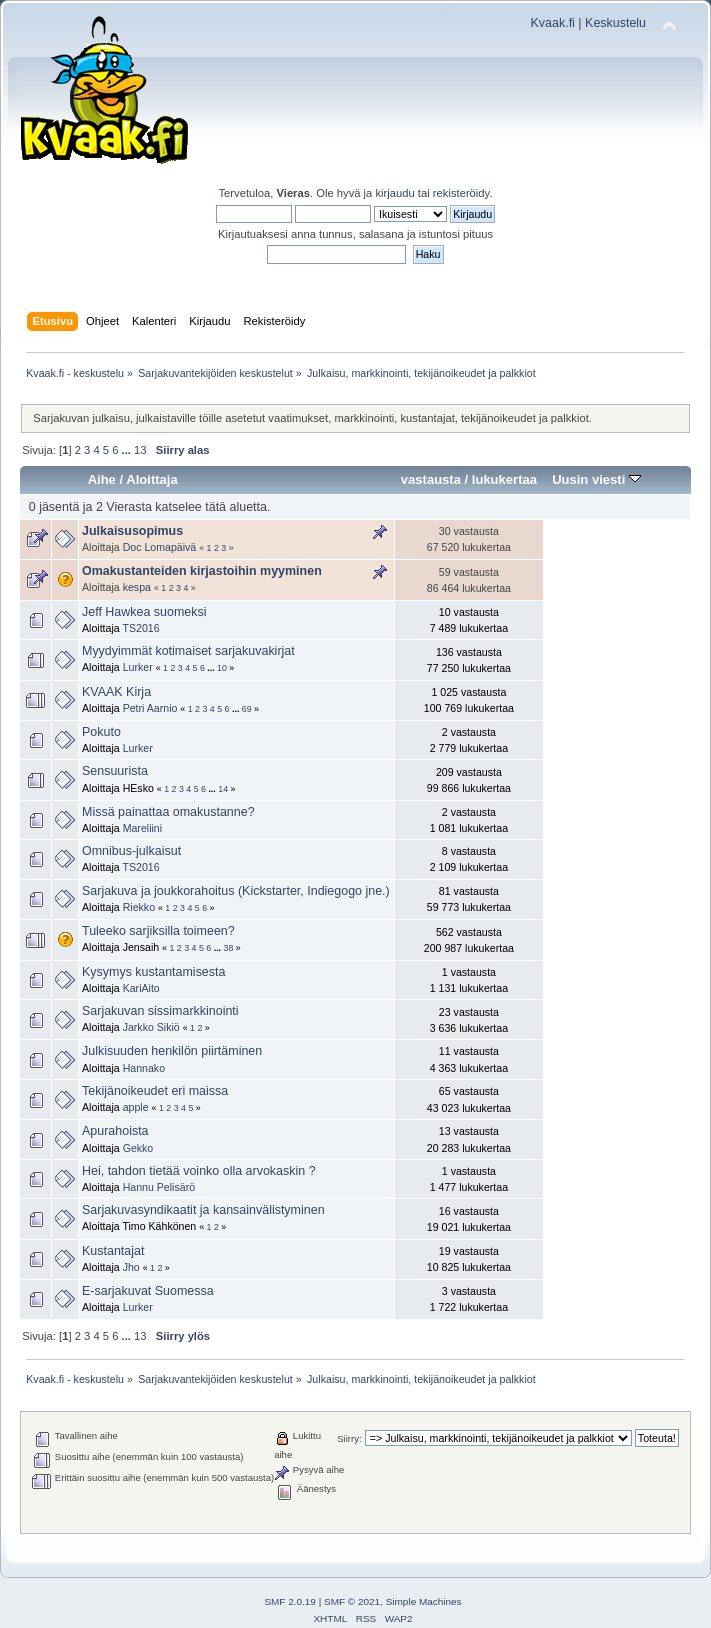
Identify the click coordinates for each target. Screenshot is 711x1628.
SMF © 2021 (352, 1601)
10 (222, 668)
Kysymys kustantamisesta (153, 972)
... (128, 450)
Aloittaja (151, 479)
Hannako (144, 1068)
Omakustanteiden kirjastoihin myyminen (202, 571)
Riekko (139, 907)
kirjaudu (394, 193)
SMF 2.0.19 (290, 1601)
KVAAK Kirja (116, 692)
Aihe (102, 479)
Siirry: (349, 1438)
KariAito (141, 988)
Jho (131, 1267)
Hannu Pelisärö (159, 1187)
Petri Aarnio (150, 708)
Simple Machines (424, 1601)
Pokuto (101, 732)
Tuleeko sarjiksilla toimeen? (158, 931)
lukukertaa (504, 479)
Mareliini (142, 828)
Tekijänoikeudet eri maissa (155, 1091)
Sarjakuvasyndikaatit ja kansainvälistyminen (203, 1210)
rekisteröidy (461, 193)
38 (229, 948)
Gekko (138, 1148)
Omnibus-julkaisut (131, 851)
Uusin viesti (596, 479)
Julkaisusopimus (132, 531)
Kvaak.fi (553, 23)
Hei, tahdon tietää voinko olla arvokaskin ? (199, 1171)
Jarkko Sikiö (151, 1027)
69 (247, 709)
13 (140, 450)
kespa (137, 587)
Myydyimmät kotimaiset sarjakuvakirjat (188, 651)
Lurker (138, 667)
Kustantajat (113, 1251)
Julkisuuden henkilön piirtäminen (172, 1051)
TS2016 (140, 628)
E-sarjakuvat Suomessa (148, 1291)
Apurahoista (115, 1131)
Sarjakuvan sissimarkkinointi (160, 1011)
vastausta (431, 479)
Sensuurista (115, 771)
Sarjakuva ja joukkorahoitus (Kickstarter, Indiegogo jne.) (236, 891)
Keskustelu (615, 23)
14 (223, 789)
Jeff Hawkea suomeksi (144, 612)
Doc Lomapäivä (160, 547)
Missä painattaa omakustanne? (168, 812)
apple (136, 1107)
